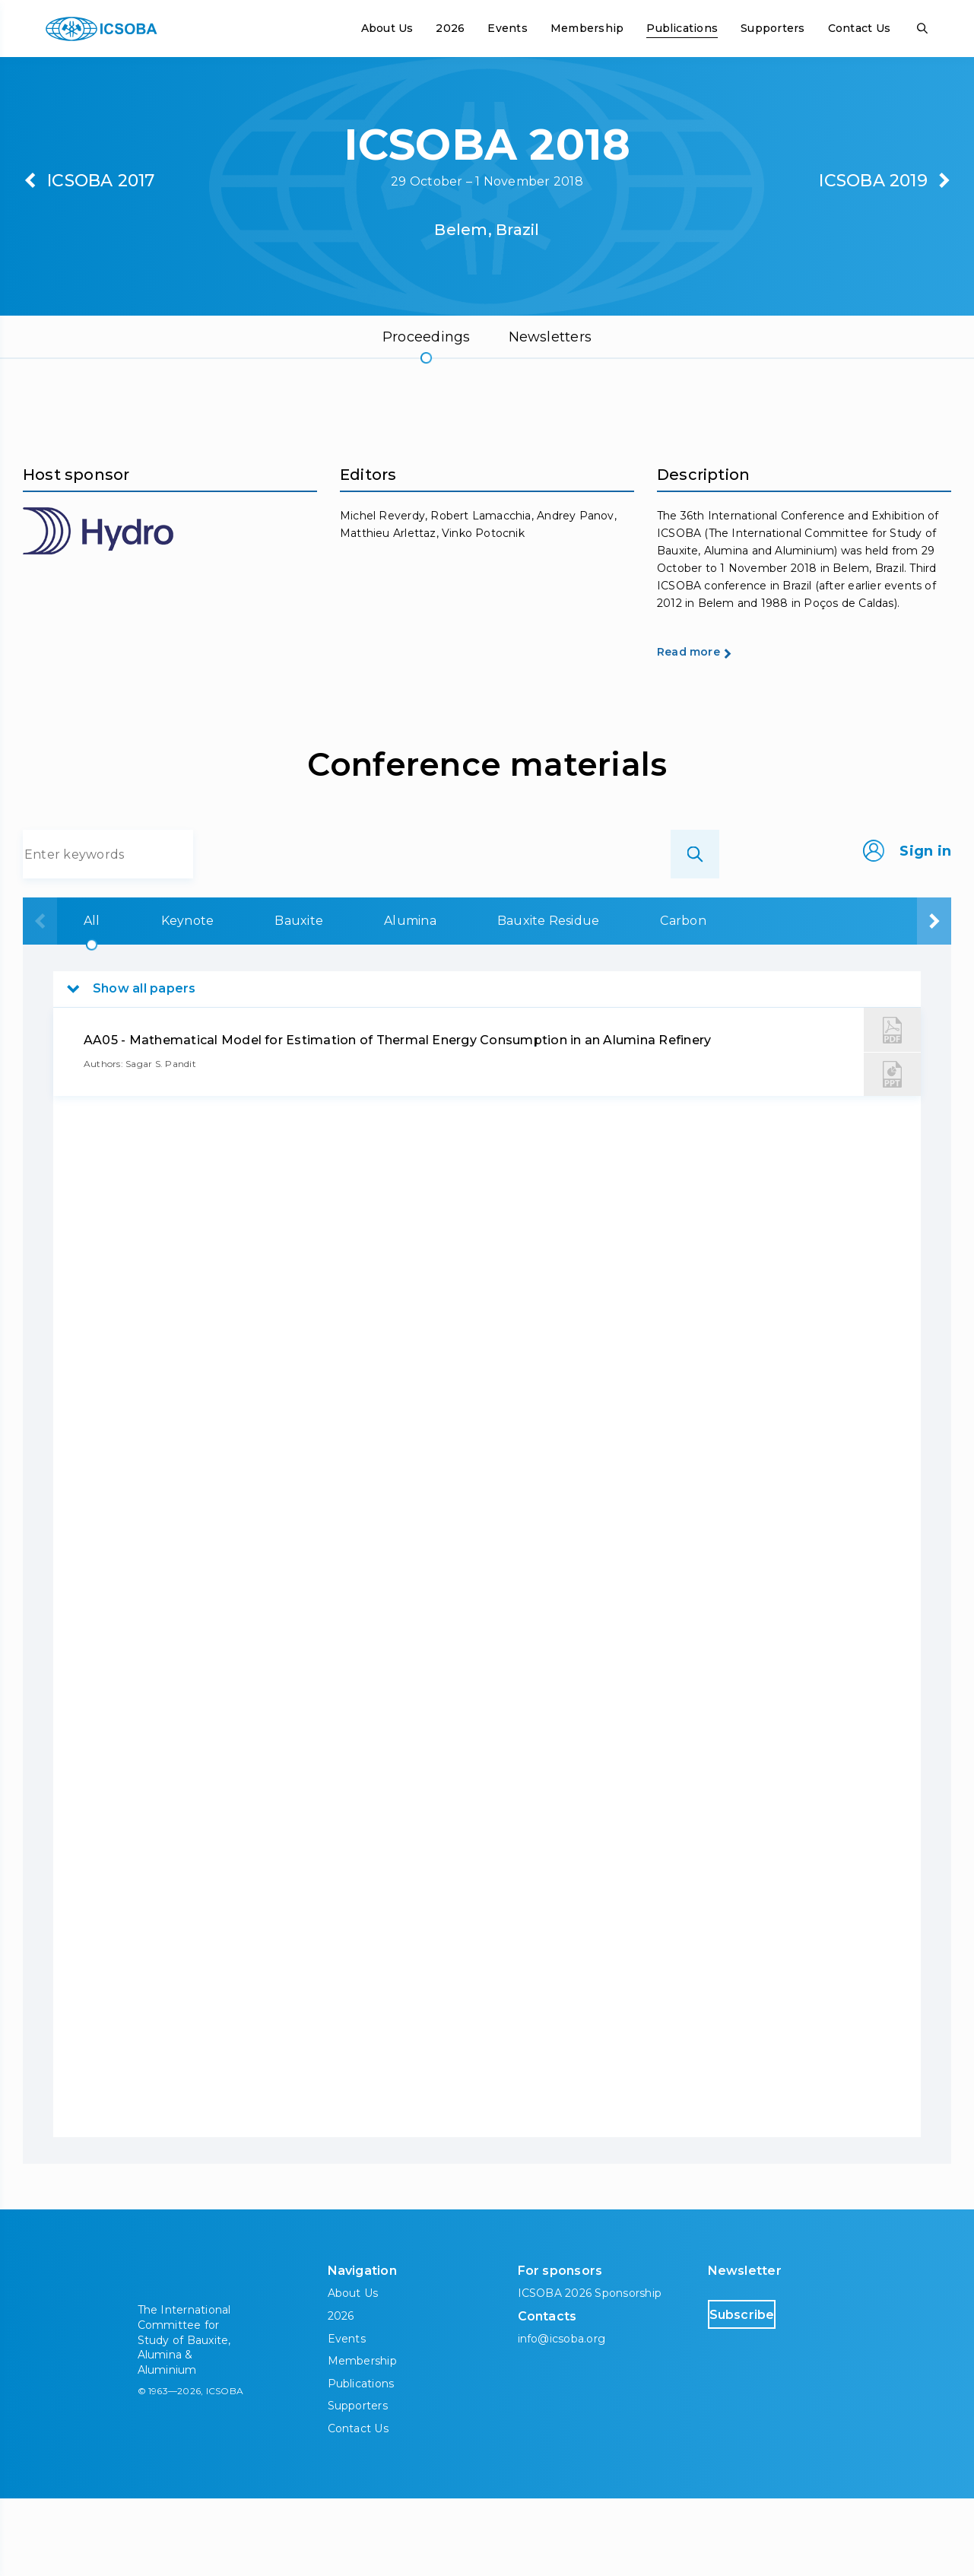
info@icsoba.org (562, 2416)
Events (507, 28)
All (60, 998)
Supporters (772, 28)
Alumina (368, 998)
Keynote (152, 998)
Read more (715, 728)
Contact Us (859, 28)
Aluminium (749, 998)
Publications (682, 28)
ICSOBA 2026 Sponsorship (590, 2371)
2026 (450, 28)
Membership (586, 28)
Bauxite (260, 998)
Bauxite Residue (503, 998)
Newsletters (550, 337)
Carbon (634, 998)
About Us (387, 28)
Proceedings (426, 337)
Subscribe (771, 2391)
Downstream (882, 998)
